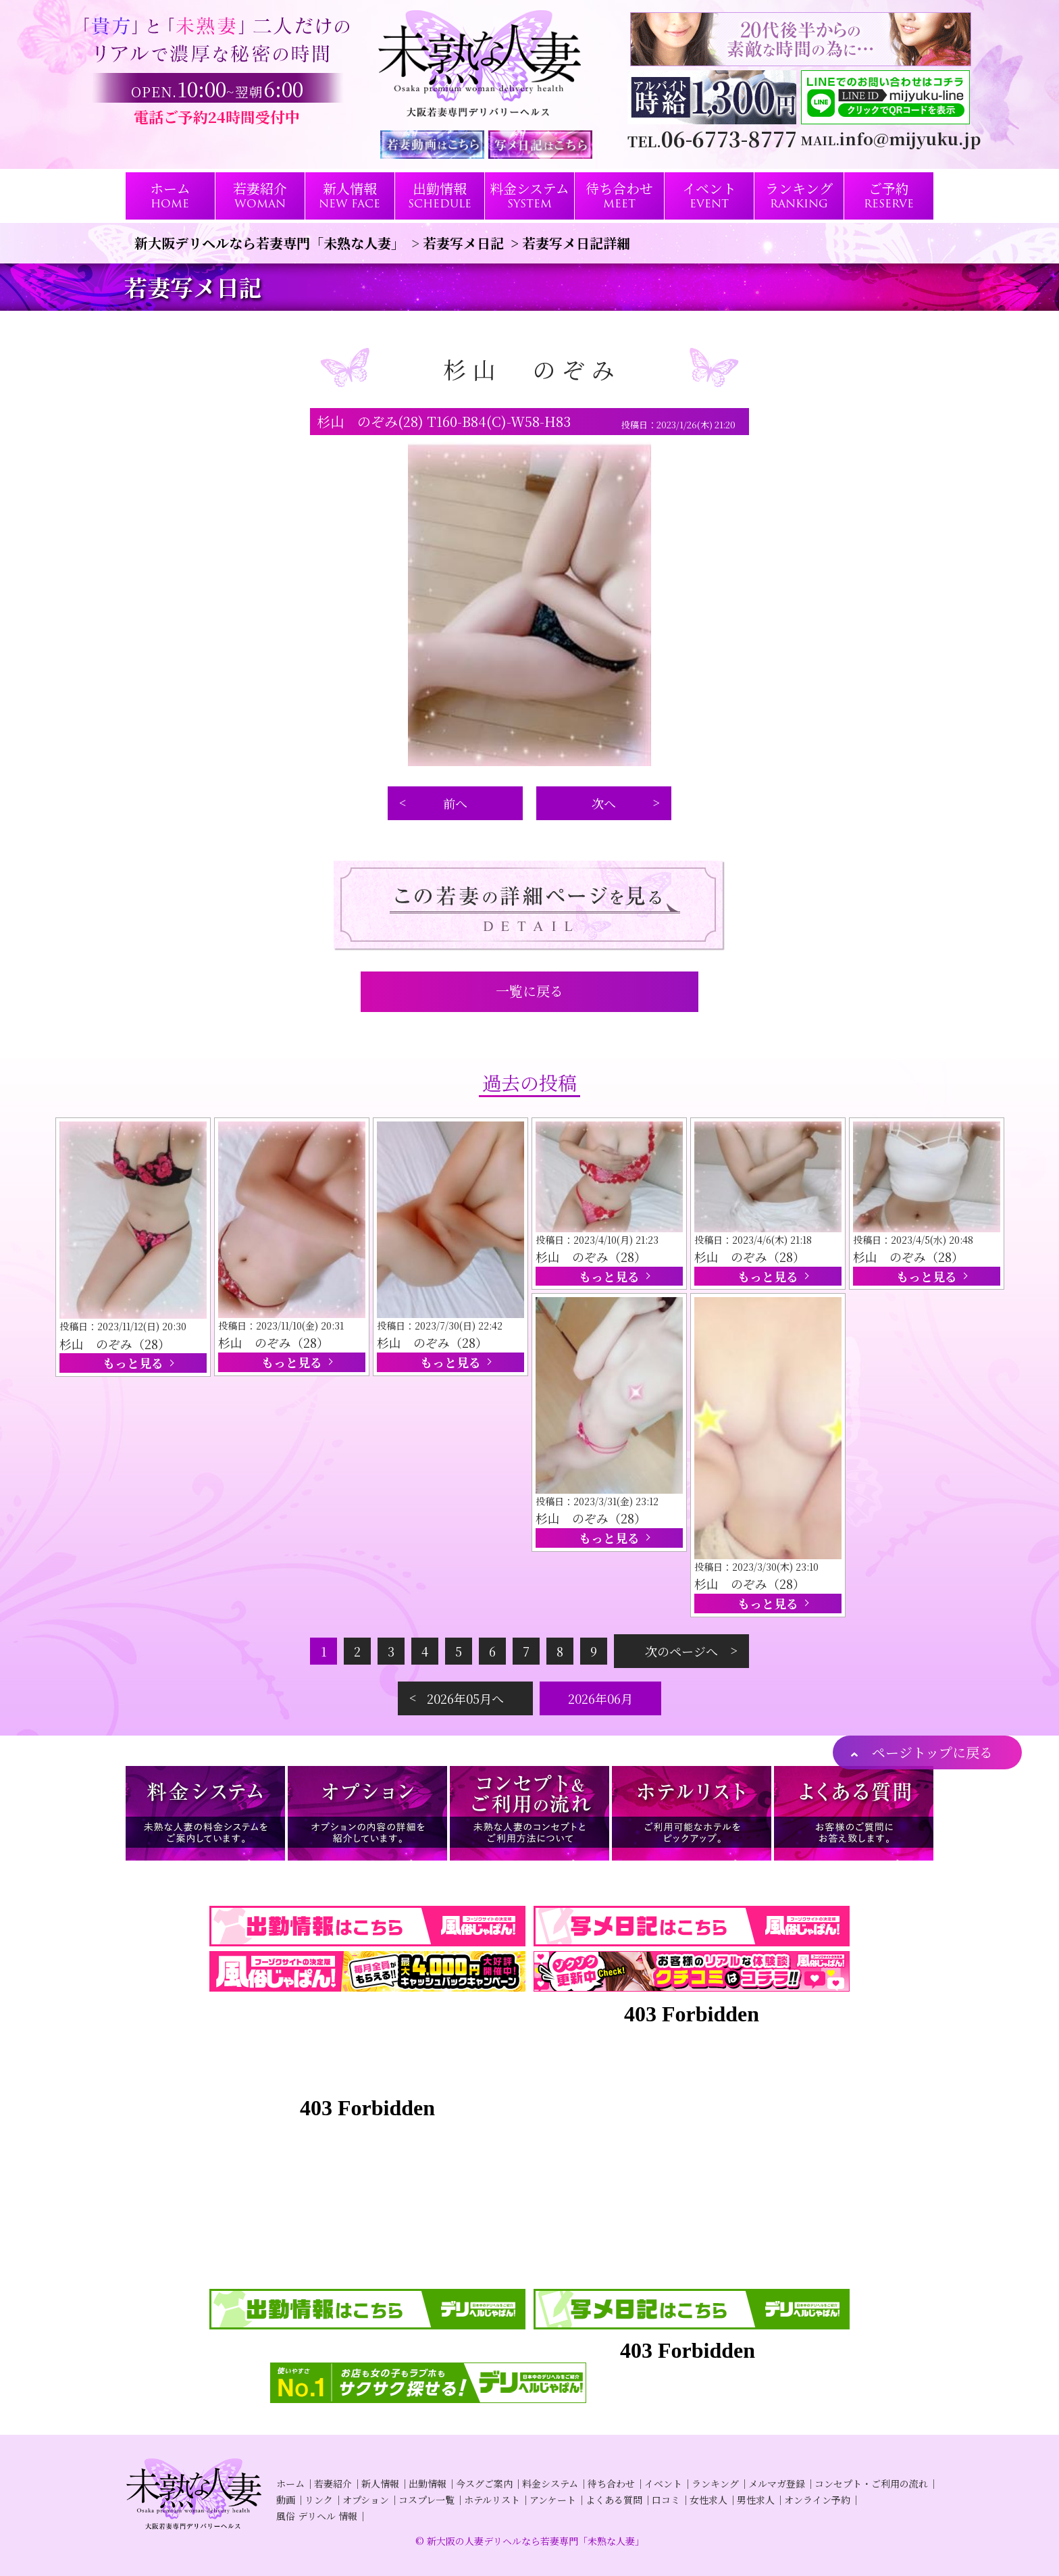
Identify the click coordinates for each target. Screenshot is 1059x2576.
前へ (455, 803)
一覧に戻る (529, 991)
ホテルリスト (492, 2499)
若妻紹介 (333, 2483)
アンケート (553, 2499)
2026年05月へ (465, 1698)
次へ (604, 803)
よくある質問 (614, 2499)
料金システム (550, 2483)
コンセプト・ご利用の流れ (871, 2483)
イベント (663, 2483)
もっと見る (133, 1362)
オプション (365, 2499)
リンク (319, 2499)
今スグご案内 (484, 2483)
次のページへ (681, 1651)
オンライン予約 (817, 2499)
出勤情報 (427, 2483)
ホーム (290, 2483)
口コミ (666, 2499)
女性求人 (708, 2499)
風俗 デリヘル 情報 (316, 2516)
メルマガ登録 (776, 2483)
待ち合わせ (611, 2483)
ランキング (715, 2483)
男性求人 (756, 2499)
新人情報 (380, 2483)
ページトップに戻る (932, 1752)
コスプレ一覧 (426, 2499)
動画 (285, 2499)
